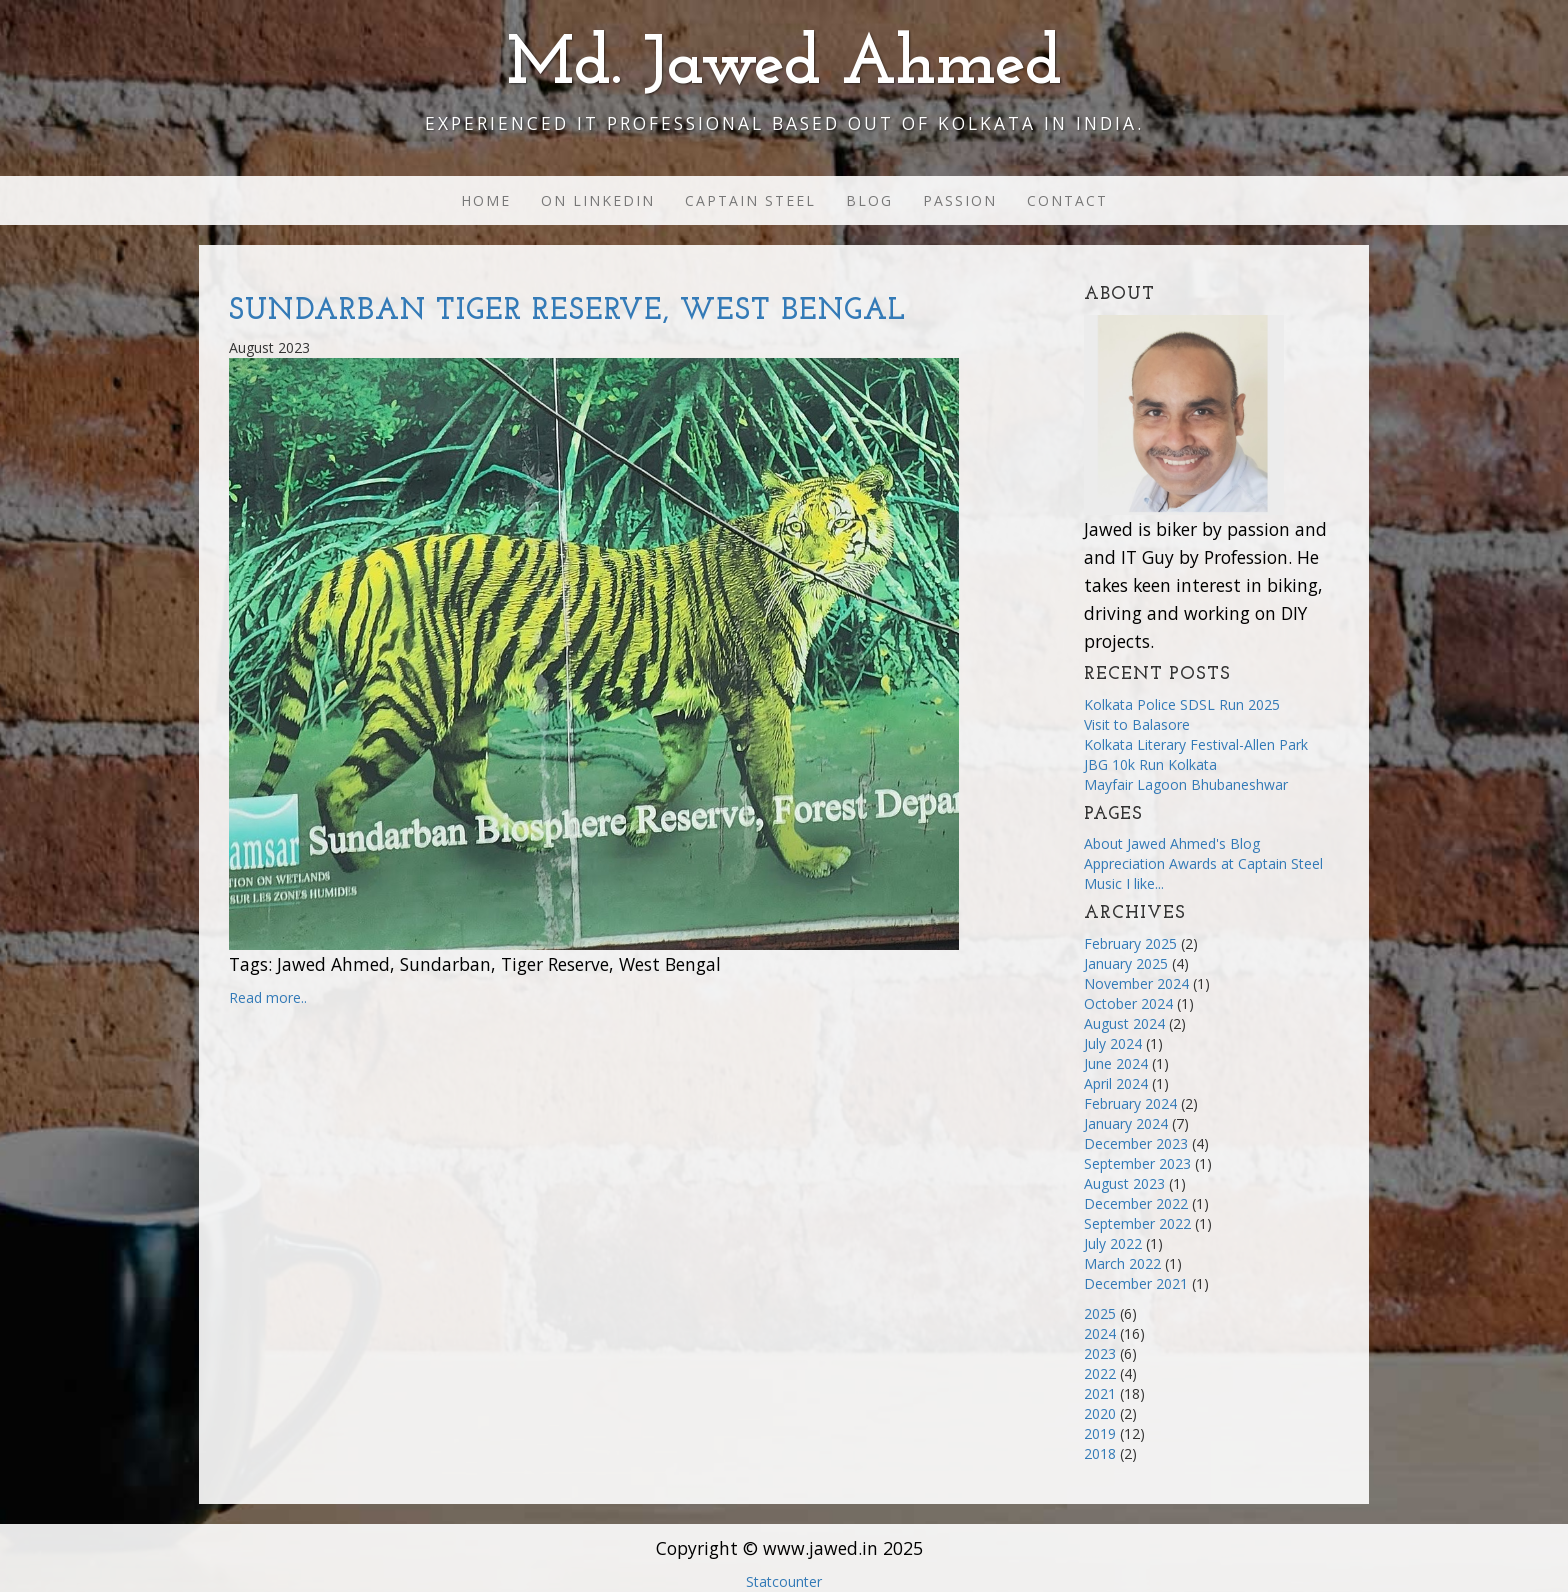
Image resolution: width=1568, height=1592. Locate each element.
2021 (1100, 1393)
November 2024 (1136, 983)
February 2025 (1130, 943)
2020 (1100, 1413)
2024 (1100, 1333)
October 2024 (1128, 1003)
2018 (1100, 1453)
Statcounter (784, 1581)
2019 (1100, 1433)
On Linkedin (598, 200)
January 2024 (1126, 1123)
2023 (1100, 1353)
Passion (960, 200)
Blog (869, 200)
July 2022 (1113, 1243)
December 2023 (1136, 1143)
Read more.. (268, 997)
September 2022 (1137, 1223)
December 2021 (1136, 1283)
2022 (1100, 1373)
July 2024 (1113, 1043)
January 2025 (1126, 963)
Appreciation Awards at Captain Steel (1203, 863)
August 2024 (1124, 1023)
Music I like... (1124, 883)
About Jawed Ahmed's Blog (1172, 843)
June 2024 (1116, 1063)
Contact (1067, 200)
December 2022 (1136, 1203)
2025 (1100, 1313)
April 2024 (1116, 1083)
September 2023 (1137, 1163)
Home (486, 200)
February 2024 (1130, 1103)
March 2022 (1122, 1263)
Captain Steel (750, 200)
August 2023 (1124, 1183)
